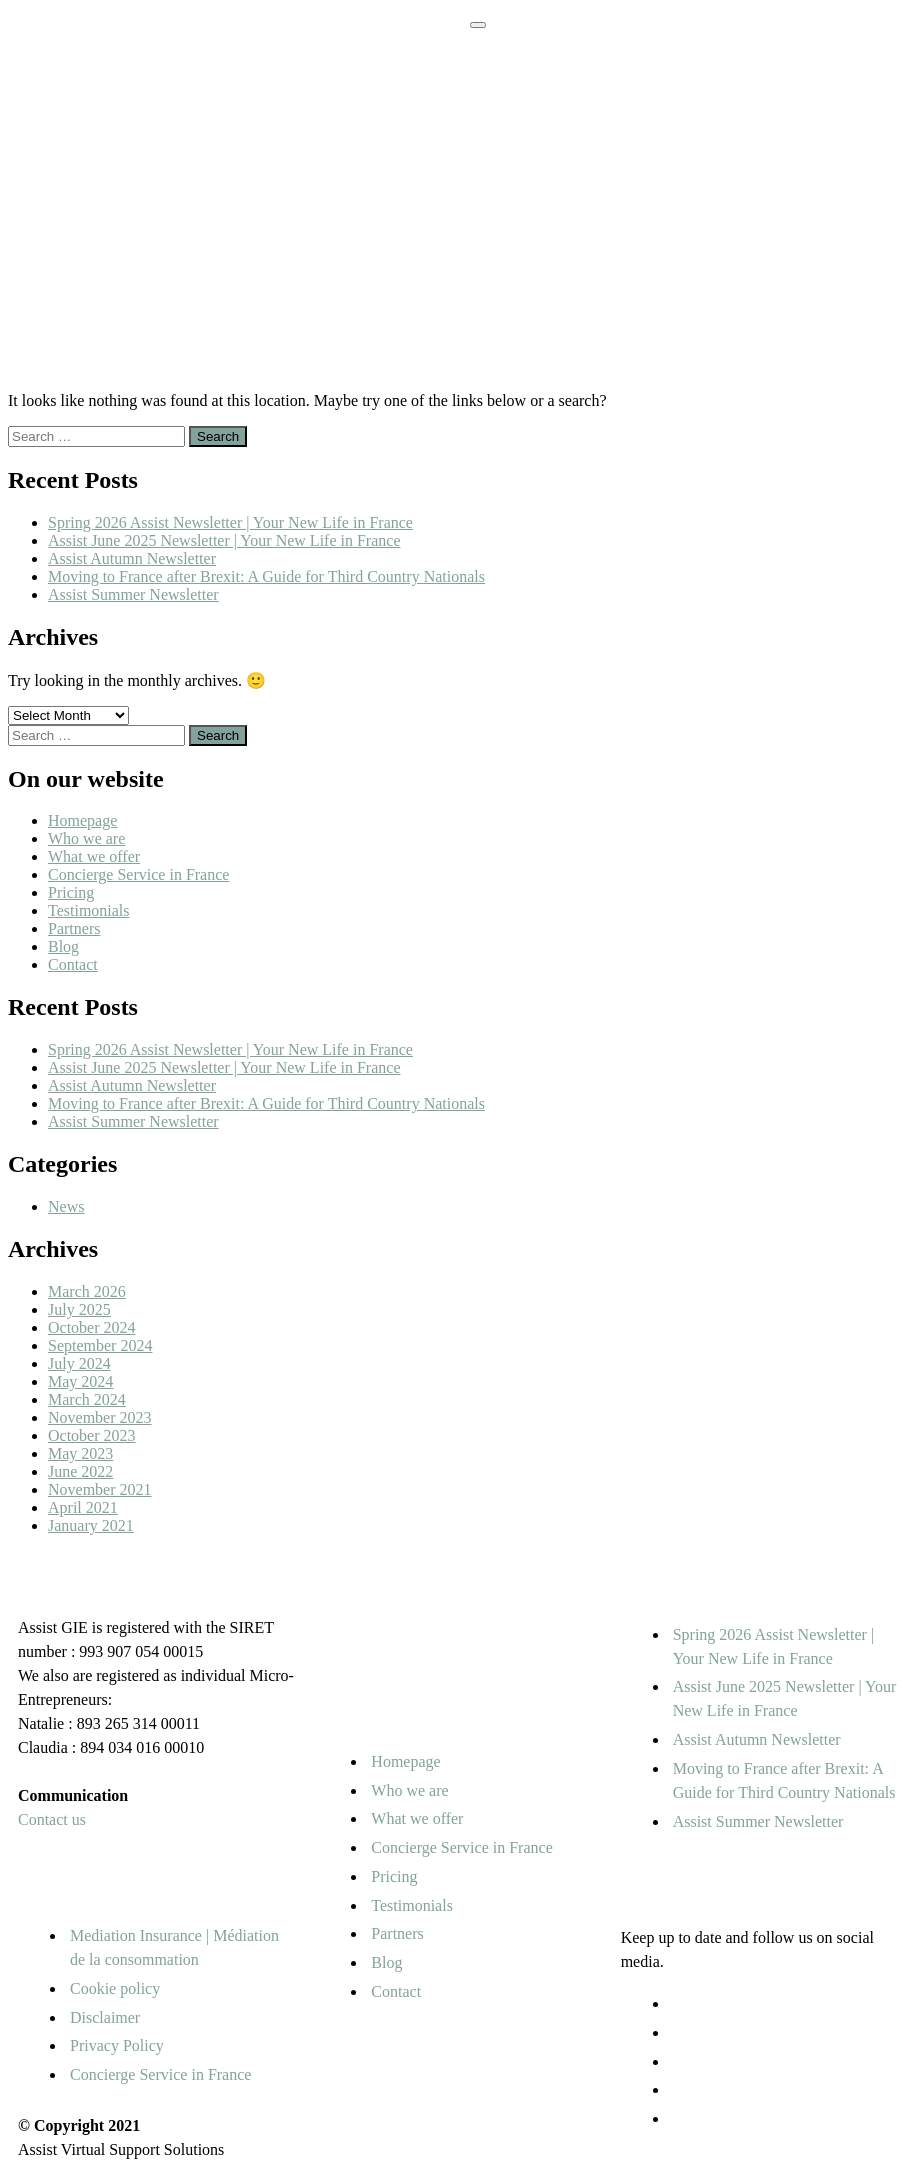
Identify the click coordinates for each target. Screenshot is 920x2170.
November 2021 (100, 1489)
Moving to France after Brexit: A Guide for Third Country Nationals (266, 576)
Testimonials (89, 910)
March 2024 (87, 1399)
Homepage (82, 820)
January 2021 (91, 1525)
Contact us (52, 1819)
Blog (63, 946)
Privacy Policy (117, 2045)
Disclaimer (105, 2017)
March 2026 (87, 1291)
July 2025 (79, 1309)
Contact (73, 964)
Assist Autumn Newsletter (132, 558)
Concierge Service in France (138, 874)
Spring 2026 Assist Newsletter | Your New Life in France (230, 522)
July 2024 (79, 1363)
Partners (74, 928)
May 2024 (80, 1381)
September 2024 (100, 1345)
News (66, 1206)
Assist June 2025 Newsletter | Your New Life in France (224, 540)
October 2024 (92, 1327)
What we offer (94, 856)
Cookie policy (115, 1988)
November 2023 (100, 1417)
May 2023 (80, 1453)
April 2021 (83, 1507)
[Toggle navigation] (478, 25)
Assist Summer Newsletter (133, 594)
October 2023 (92, 1435)
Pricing (71, 892)
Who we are (86, 838)
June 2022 (80, 1471)
